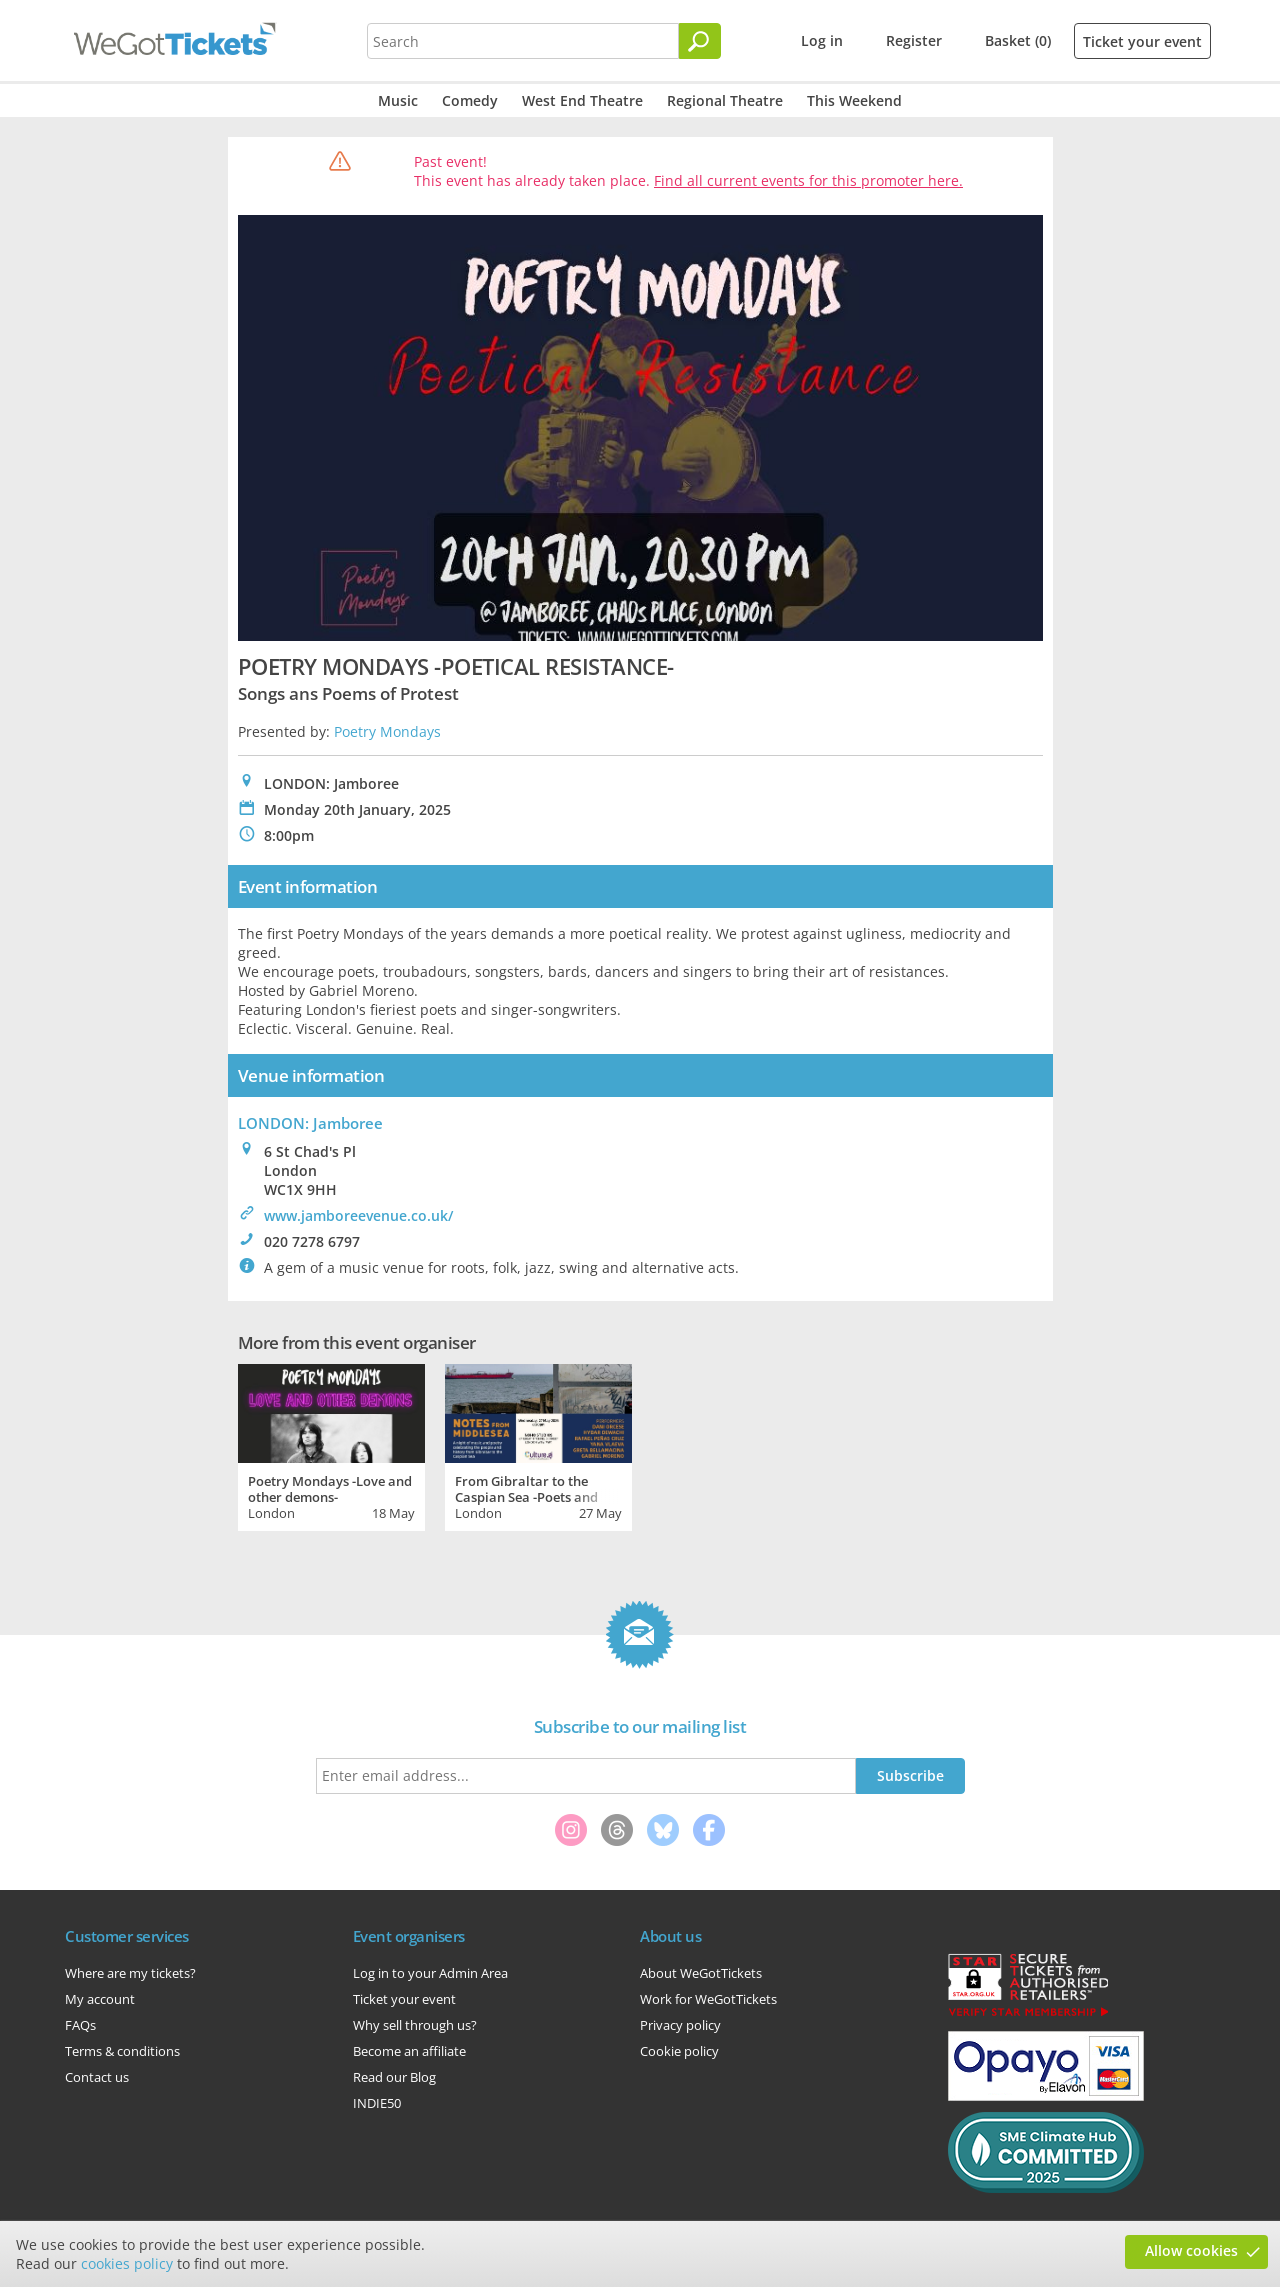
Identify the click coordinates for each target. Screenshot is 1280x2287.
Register (914, 40)
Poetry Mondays (387, 731)
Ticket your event (1142, 41)
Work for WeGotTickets (708, 1999)
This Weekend (854, 100)
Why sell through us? (415, 2025)
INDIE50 (377, 2103)
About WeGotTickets (701, 1973)
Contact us (97, 2077)
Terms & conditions (122, 2051)
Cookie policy (679, 2051)
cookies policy (127, 2263)
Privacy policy (680, 2025)
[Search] (700, 41)
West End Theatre (582, 100)
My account (100, 1999)
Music (398, 100)
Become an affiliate (409, 2051)
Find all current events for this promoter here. (808, 180)
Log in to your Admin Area (430, 1973)
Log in (822, 40)
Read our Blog (394, 2077)
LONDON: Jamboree (310, 1123)
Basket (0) (1018, 40)
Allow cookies (1191, 2250)
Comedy (470, 100)
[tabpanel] (331, 1445)
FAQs (80, 2025)
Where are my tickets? (130, 1973)
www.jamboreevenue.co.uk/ (358, 1215)
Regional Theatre (725, 100)
